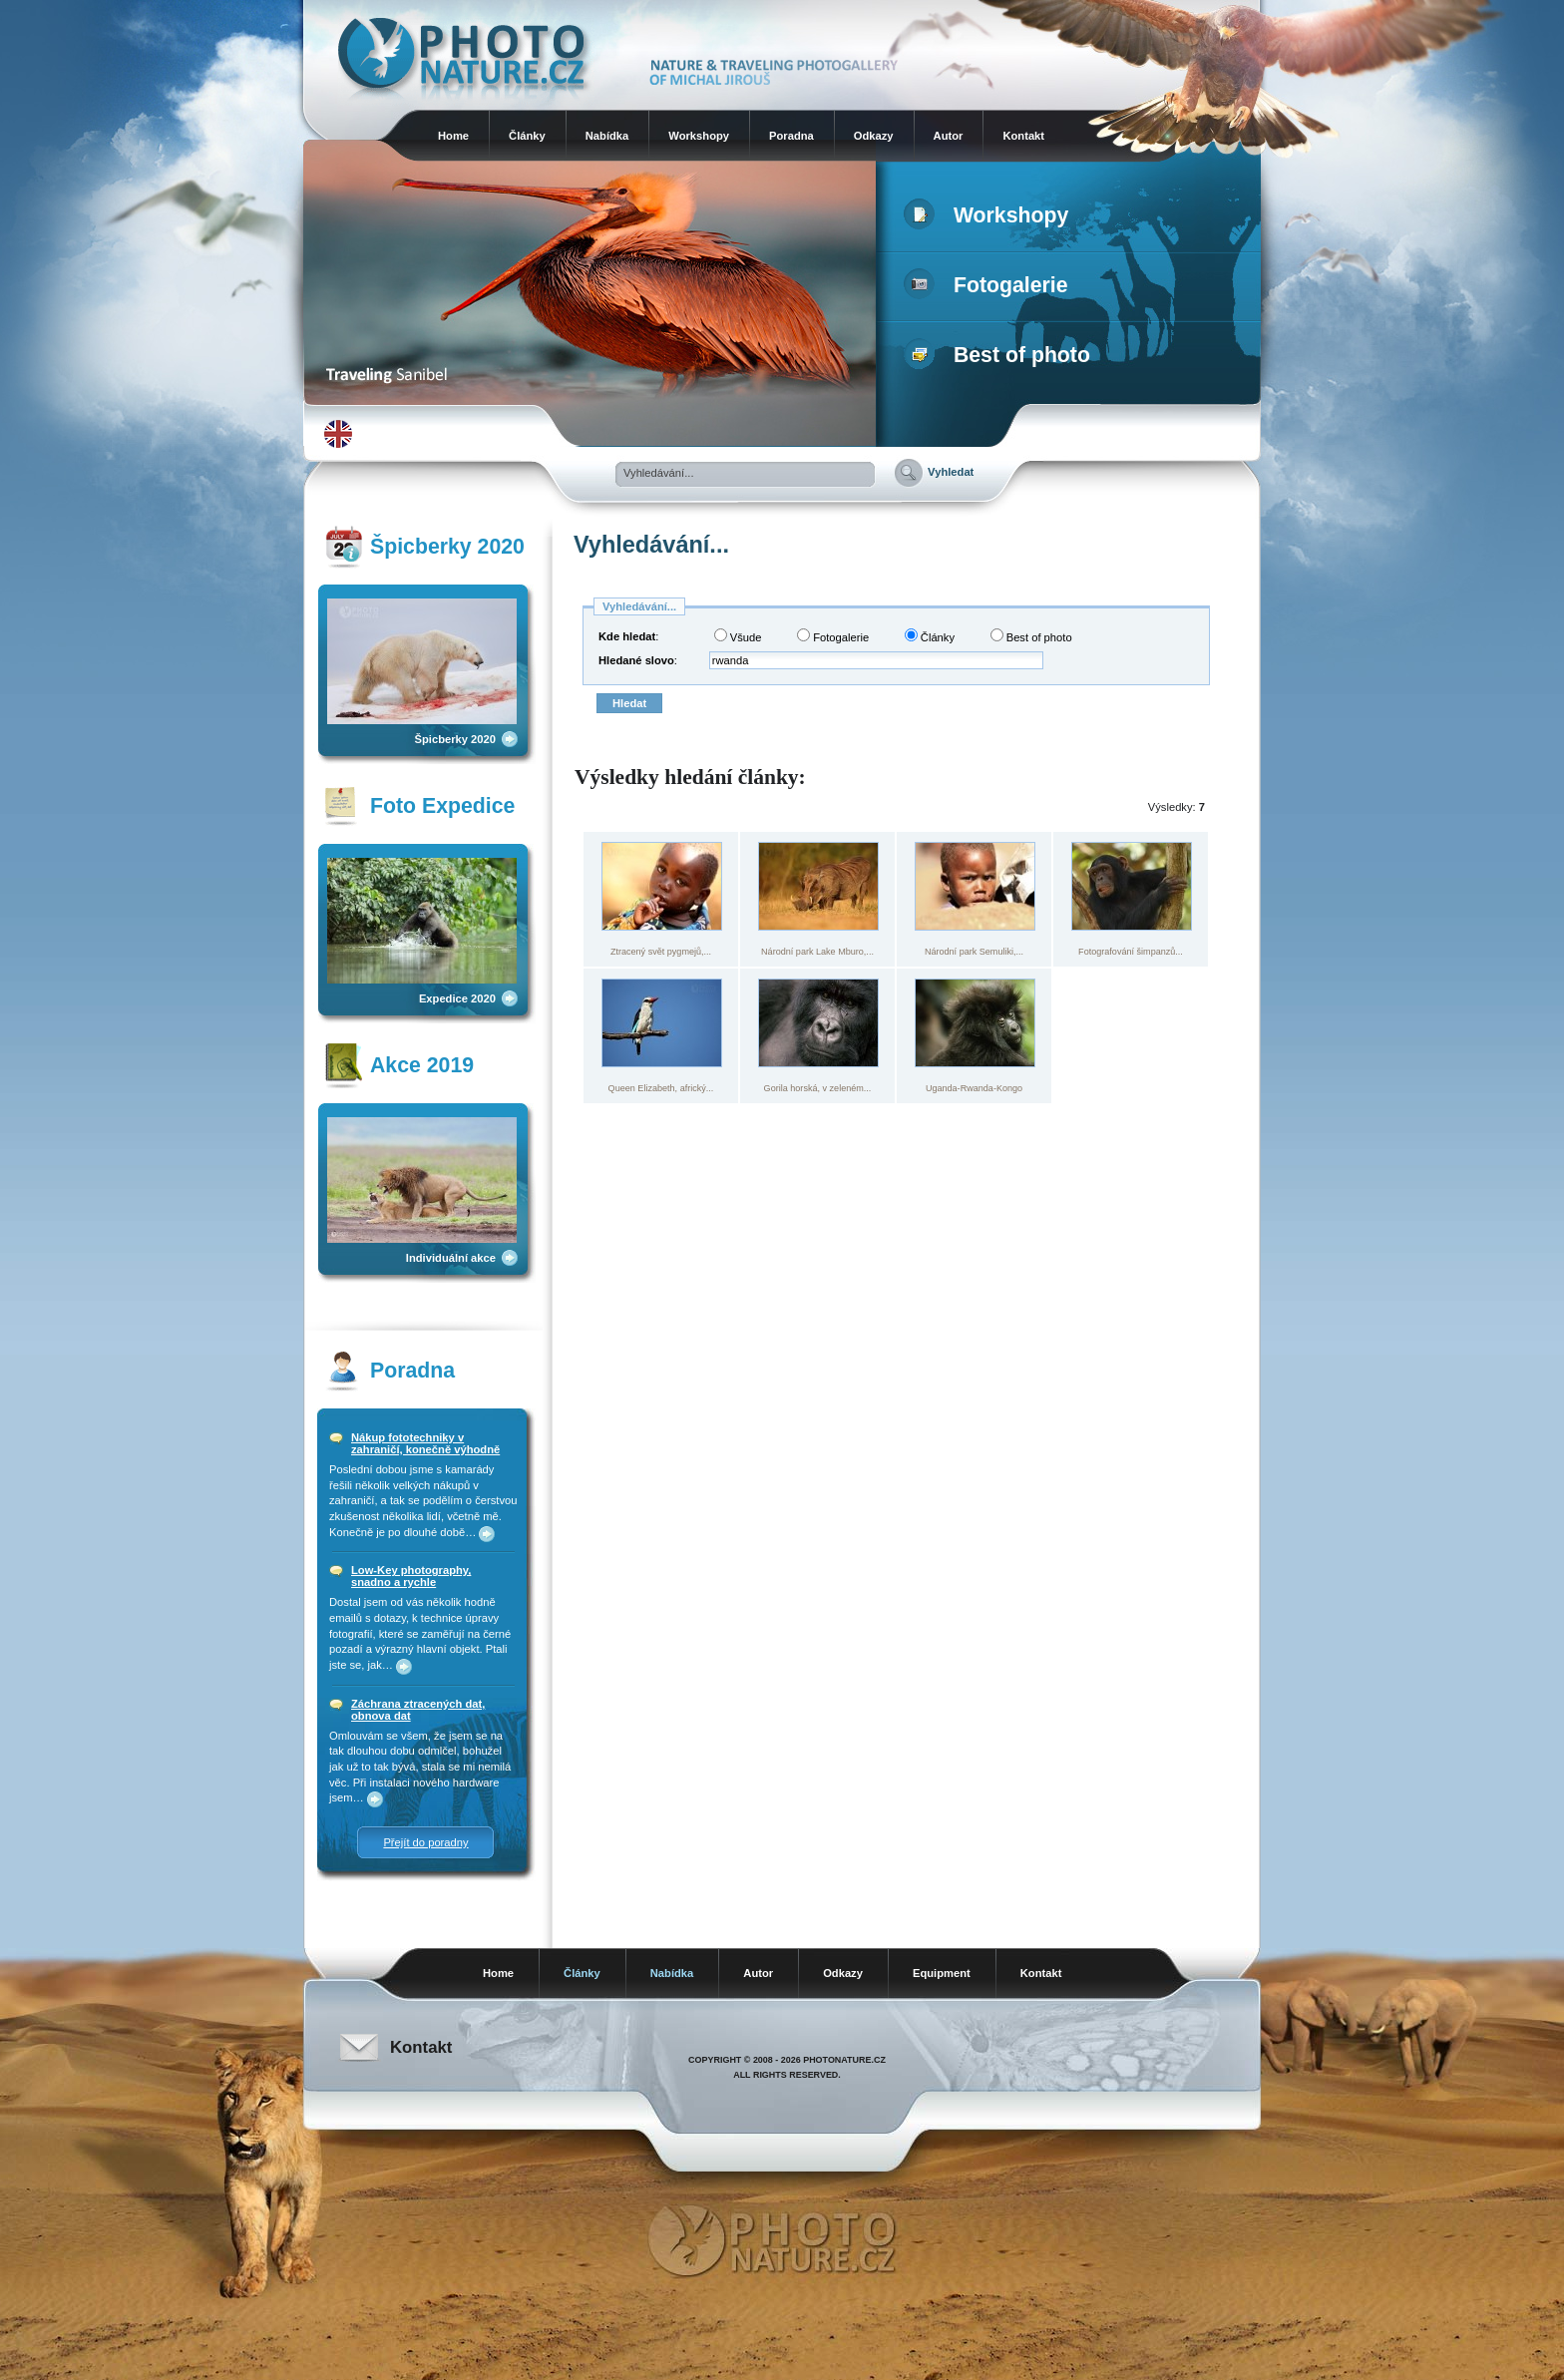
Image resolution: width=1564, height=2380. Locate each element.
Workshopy (698, 136)
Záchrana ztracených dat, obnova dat (418, 1710)
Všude (738, 635)
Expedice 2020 (457, 998)
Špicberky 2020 (455, 739)
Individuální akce (451, 1258)
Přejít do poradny (425, 1842)
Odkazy (874, 136)
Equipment (942, 1973)
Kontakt (1023, 136)
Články (527, 136)
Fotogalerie (990, 285)
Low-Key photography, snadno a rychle (411, 1576)
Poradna (791, 136)
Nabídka (607, 136)
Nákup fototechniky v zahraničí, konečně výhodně (425, 1443)
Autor (949, 136)
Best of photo (1001, 355)
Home (453, 136)
